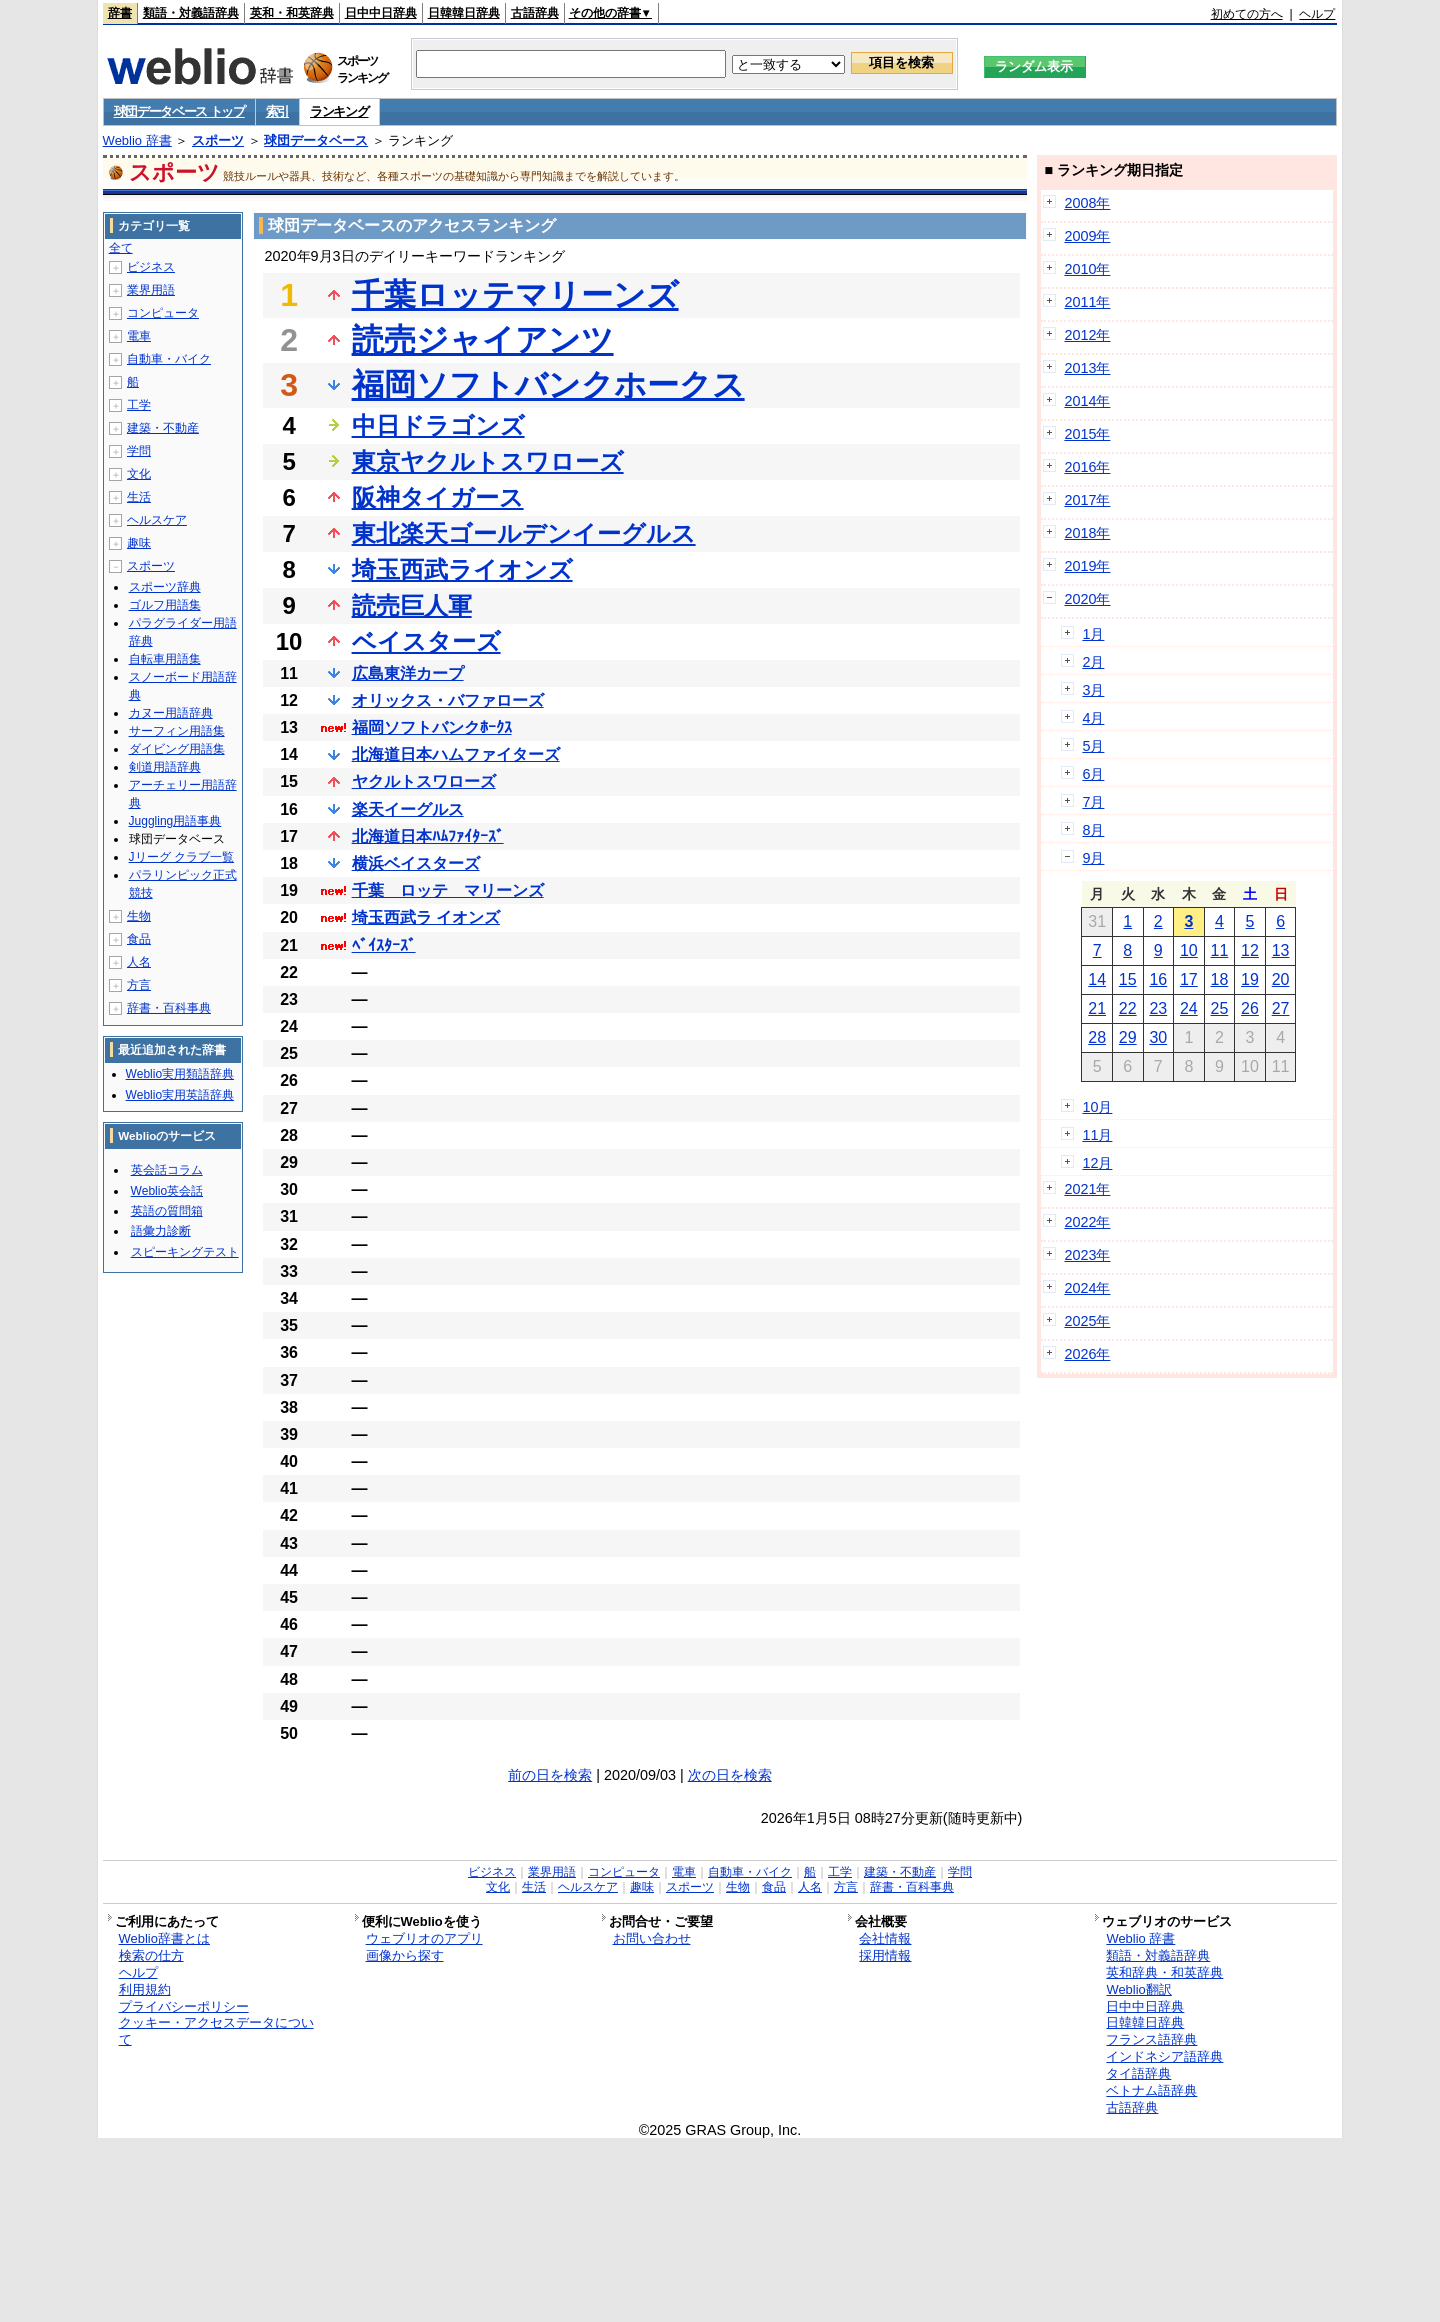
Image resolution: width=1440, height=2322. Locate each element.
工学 (139, 405)
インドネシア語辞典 (1164, 2056)
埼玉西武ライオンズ (462, 569)
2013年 (1087, 368)
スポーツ (218, 140)
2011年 (1087, 302)
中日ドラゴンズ (438, 425)
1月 (1093, 634)
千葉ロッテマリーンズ (515, 295)
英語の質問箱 (167, 1211)
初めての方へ (1247, 14)
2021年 (1087, 1189)
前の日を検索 (550, 1775)
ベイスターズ (426, 641)
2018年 (1087, 533)
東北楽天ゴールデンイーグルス (524, 533)
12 (1250, 950)
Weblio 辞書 (137, 140)
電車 (139, 336)
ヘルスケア (157, 520)
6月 (1093, 774)
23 (1158, 1008)
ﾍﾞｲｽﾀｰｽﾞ (384, 945)
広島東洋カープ (408, 673)
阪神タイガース (438, 497)
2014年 (1087, 401)
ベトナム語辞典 (1151, 2090)
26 (1250, 1008)
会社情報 (885, 1938)
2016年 (1087, 467)
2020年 (1087, 599)
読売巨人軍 (412, 605)
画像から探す (405, 1955)
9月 (1093, 858)
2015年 (1087, 434)
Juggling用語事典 (175, 821)
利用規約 (145, 1989)
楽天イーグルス (408, 809)
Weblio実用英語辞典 (180, 1095)
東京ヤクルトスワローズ (488, 461)
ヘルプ (1317, 14)
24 (1189, 1008)
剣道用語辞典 (165, 767)
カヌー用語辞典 (171, 713)
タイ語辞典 (1138, 2073)
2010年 (1087, 269)
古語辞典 (535, 13)
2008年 (1087, 203)
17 (1189, 979)
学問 (139, 451)
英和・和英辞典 (292, 13)
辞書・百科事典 (169, 1008)
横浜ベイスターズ (416, 863)
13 (1281, 950)
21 (1097, 1008)
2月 (1093, 662)
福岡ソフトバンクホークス (548, 385)
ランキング (339, 111)
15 (1128, 979)
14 (1097, 979)
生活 (139, 497)
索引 (277, 111)
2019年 (1087, 566)
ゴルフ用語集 (165, 605)
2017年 (1087, 500)
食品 (139, 939)
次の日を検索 (730, 1775)
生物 (139, 916)
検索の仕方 (151, 1955)
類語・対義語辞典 (191, 13)
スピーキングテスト (185, 1252)
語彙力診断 (161, 1231)
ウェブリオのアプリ (424, 1938)
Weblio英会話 (167, 1191)
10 (1189, 950)
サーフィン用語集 (177, 731)
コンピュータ (163, 313)
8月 (1093, 830)
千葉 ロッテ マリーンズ (448, 890)
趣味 (139, 543)
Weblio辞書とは (164, 1938)
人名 (139, 962)
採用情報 (885, 1955)
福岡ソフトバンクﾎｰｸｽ (432, 727)
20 (1281, 979)
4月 (1093, 718)
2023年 (1087, 1255)
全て (121, 248)
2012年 (1087, 335)
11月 (1097, 1135)
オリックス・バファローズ (448, 700)
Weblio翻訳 (1138, 1989)
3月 (1093, 690)
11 (1220, 950)
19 (1250, 979)
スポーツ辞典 (165, 587)
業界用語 (151, 290)
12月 (1097, 1163)
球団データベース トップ (179, 111)
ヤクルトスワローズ (424, 781)
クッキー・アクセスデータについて (216, 2031)
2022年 (1087, 1222)
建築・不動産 (163, 428)
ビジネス (151, 267)
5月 (1093, 746)
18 (1220, 979)
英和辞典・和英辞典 (1164, 1972)
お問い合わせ (652, 1938)
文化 (139, 474)
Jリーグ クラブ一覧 (181, 857)
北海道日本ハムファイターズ (456, 754)
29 (1128, 1037)
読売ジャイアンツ (483, 340)
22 (1128, 1008)
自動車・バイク (169, 359)
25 (1220, 1008)
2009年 (1087, 236)
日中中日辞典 (381, 13)
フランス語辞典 (1151, 2039)
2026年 (1087, 1354)
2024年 (1087, 1288)
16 (1158, 979)
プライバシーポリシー (184, 2006)
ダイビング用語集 (177, 749)
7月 (1093, 802)
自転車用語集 (165, 659)
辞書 (120, 13)
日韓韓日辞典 (464, 13)
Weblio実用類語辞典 (180, 1074)
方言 (139, 985)
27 (1281, 1008)
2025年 (1087, 1321)
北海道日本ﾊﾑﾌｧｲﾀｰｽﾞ (428, 836)
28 (1097, 1037)
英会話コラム (167, 1170)
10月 (1097, 1107)
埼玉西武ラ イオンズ (426, 917)
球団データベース (316, 140)
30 (1158, 1037)
